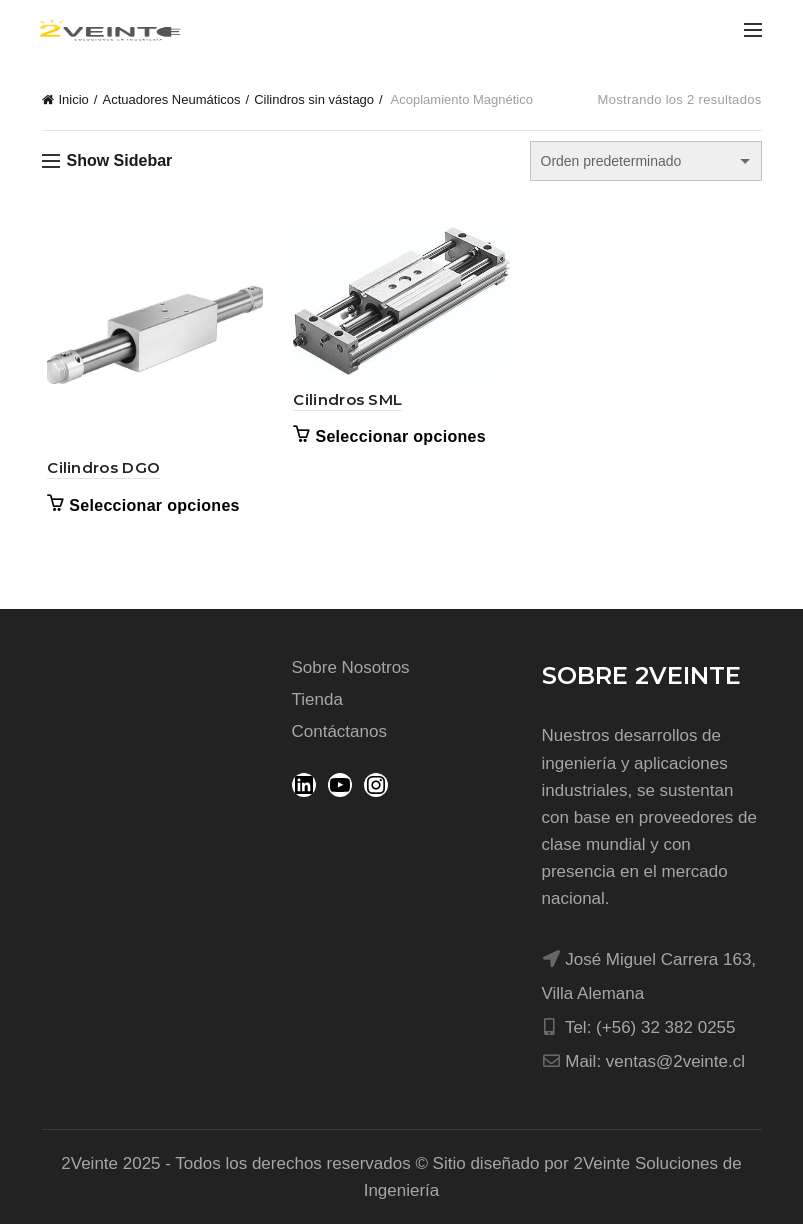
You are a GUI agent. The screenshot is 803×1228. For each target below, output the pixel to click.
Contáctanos (339, 735)
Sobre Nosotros (351, 671)
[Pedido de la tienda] (646, 161)
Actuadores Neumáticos (171, 99)
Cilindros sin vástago (314, 99)
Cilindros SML (346, 401)
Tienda (317, 703)
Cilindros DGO (98, 471)
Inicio (74, 99)
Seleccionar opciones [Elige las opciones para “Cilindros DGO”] (149, 508)
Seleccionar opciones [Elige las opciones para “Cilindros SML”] (399, 439)
